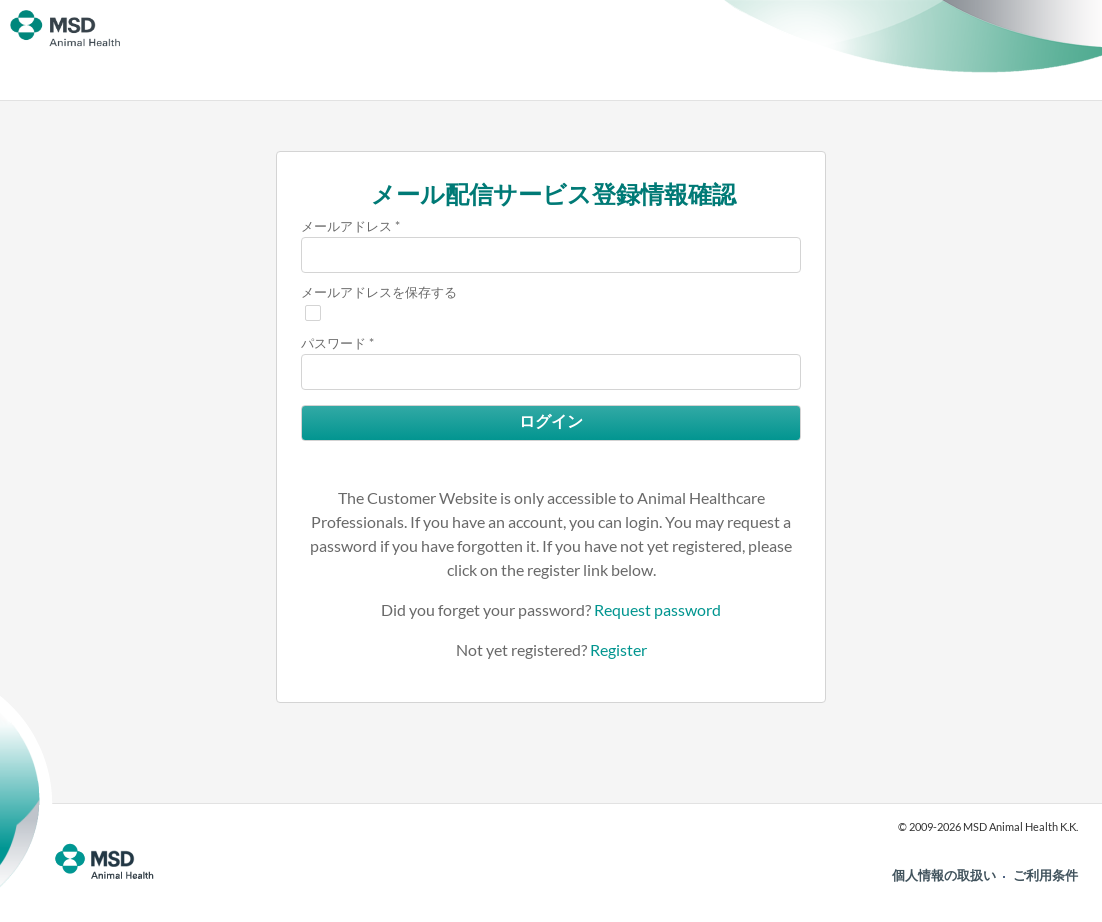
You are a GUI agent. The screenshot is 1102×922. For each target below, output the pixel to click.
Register (618, 649)
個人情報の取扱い (944, 875)
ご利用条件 (1045, 875)
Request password (657, 609)
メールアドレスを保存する (379, 292)
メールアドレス (346, 226)
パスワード (333, 343)
